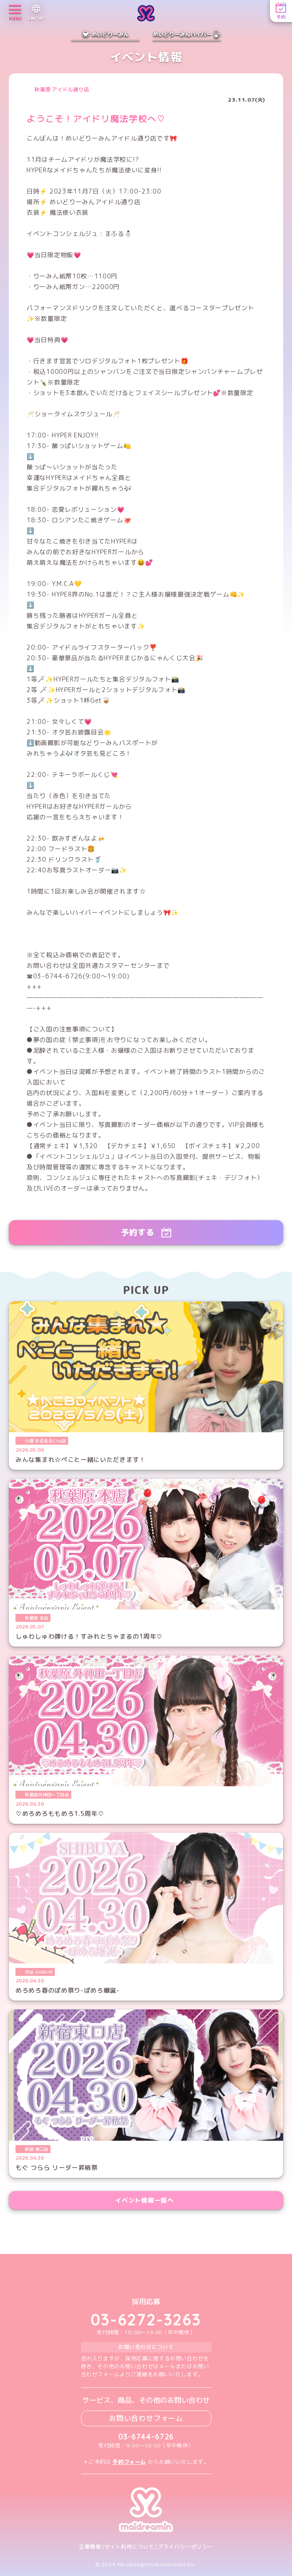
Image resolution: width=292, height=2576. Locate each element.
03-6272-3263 (146, 2320)
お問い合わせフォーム (146, 2418)
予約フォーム (129, 2462)
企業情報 (90, 2547)
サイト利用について (129, 2547)
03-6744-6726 (146, 2436)
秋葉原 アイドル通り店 (62, 90)
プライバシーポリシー (185, 2547)
